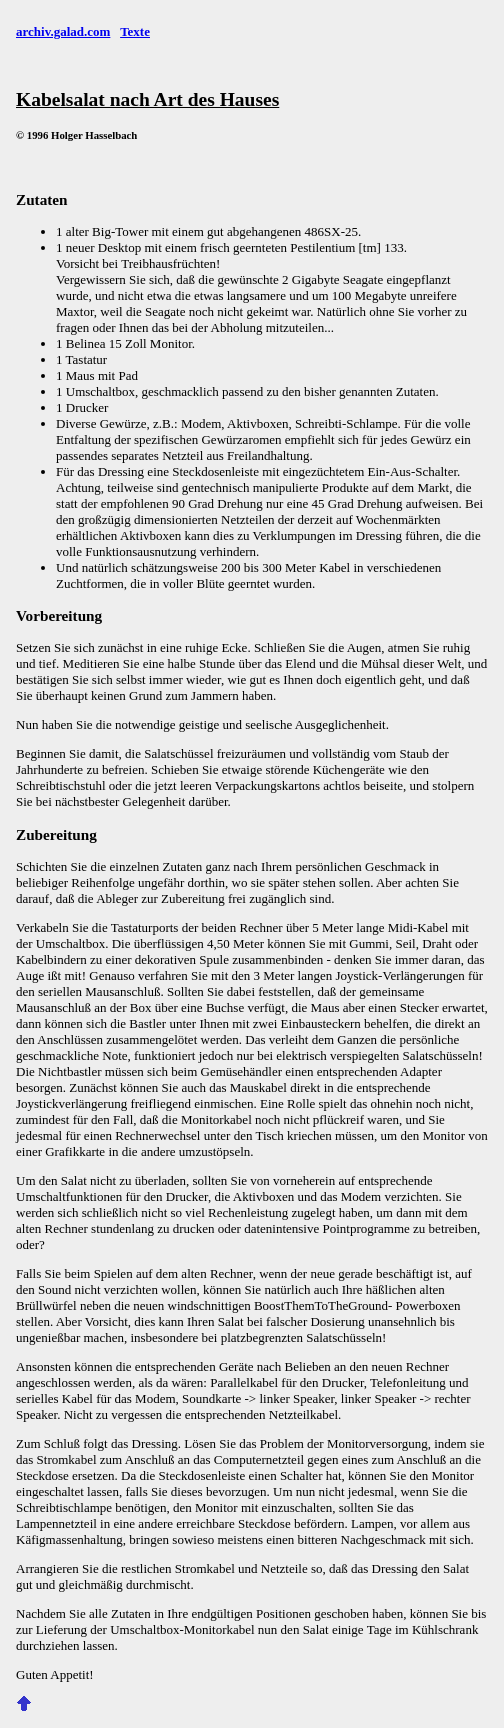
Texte (135, 31)
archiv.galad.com (63, 31)
